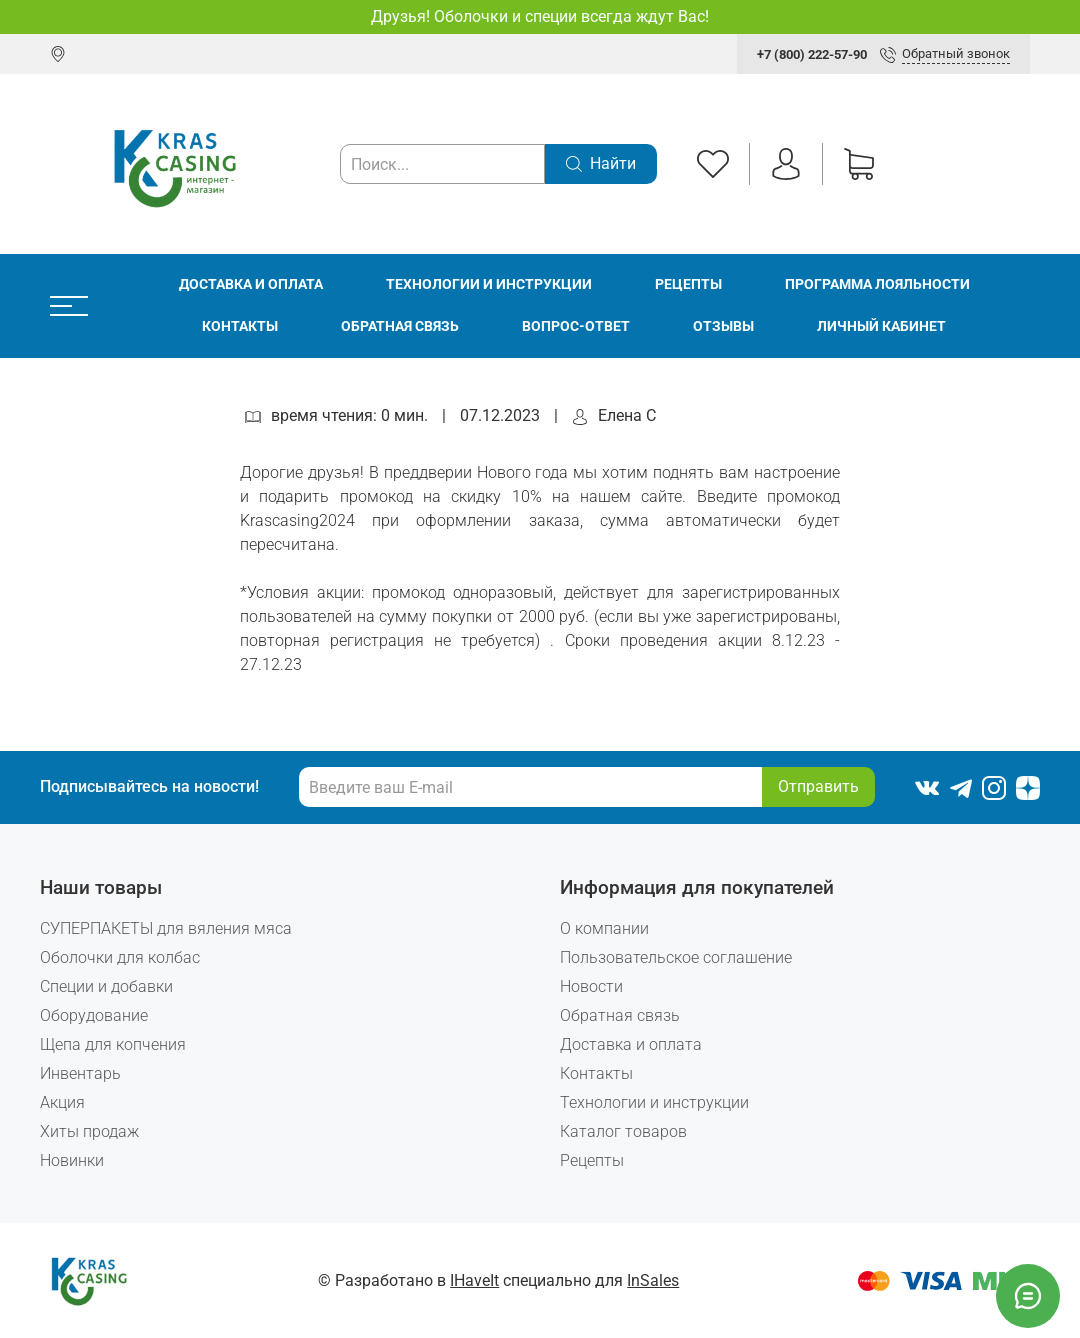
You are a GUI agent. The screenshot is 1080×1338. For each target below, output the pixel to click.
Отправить (818, 786)
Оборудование (94, 1015)
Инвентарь (80, 1073)
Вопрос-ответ (576, 326)
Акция (62, 1102)
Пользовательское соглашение (676, 957)
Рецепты (688, 284)
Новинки (72, 1160)
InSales (653, 1280)
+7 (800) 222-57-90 (812, 54)
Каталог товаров (623, 1131)
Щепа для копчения (113, 1044)
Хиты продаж (89, 1131)
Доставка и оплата (251, 284)
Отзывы (723, 326)
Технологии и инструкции (489, 284)
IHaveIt (474, 1280)
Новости (591, 986)
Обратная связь (400, 326)
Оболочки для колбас (120, 957)
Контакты (240, 326)
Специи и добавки (106, 986)
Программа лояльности (877, 284)
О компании (604, 928)
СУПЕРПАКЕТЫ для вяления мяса (166, 928)
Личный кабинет (881, 326)
